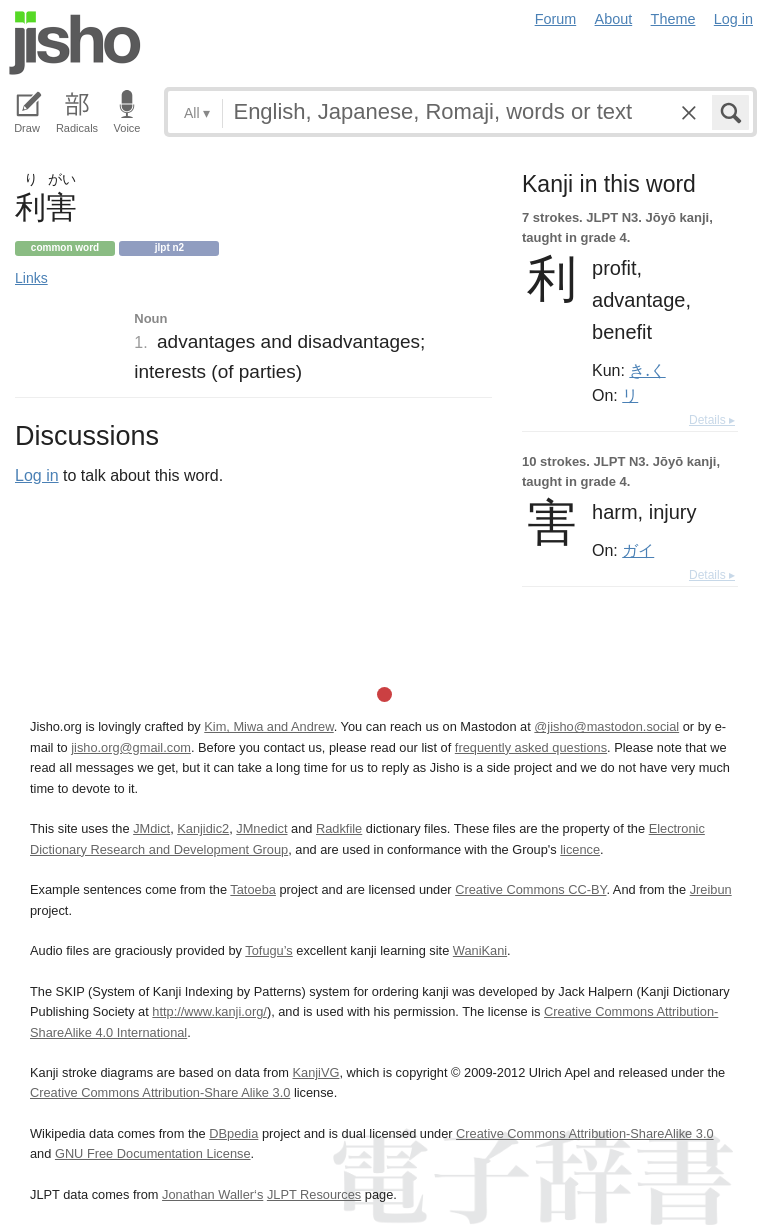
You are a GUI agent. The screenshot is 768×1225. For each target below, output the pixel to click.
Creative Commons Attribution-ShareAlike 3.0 (584, 1133)
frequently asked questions (531, 747)
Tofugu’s (268, 950)
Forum (556, 19)
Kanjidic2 (203, 828)
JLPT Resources (314, 1194)
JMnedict (261, 828)
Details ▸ (712, 420)
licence (580, 849)
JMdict (151, 828)
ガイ (638, 550)
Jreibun (711, 889)
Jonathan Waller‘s (212, 1194)
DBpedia (233, 1133)
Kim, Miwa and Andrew (268, 726)
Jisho (75, 43)
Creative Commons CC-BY (530, 889)
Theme (673, 19)
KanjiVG (315, 1072)
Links (31, 278)
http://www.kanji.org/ (209, 1011)
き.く (647, 370)
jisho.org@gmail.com (131, 747)
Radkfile (339, 828)
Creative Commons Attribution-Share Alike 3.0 (160, 1092)
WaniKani (480, 950)
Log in (733, 19)
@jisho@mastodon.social (606, 726)
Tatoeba (253, 889)
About (614, 19)
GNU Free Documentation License (153, 1153)
